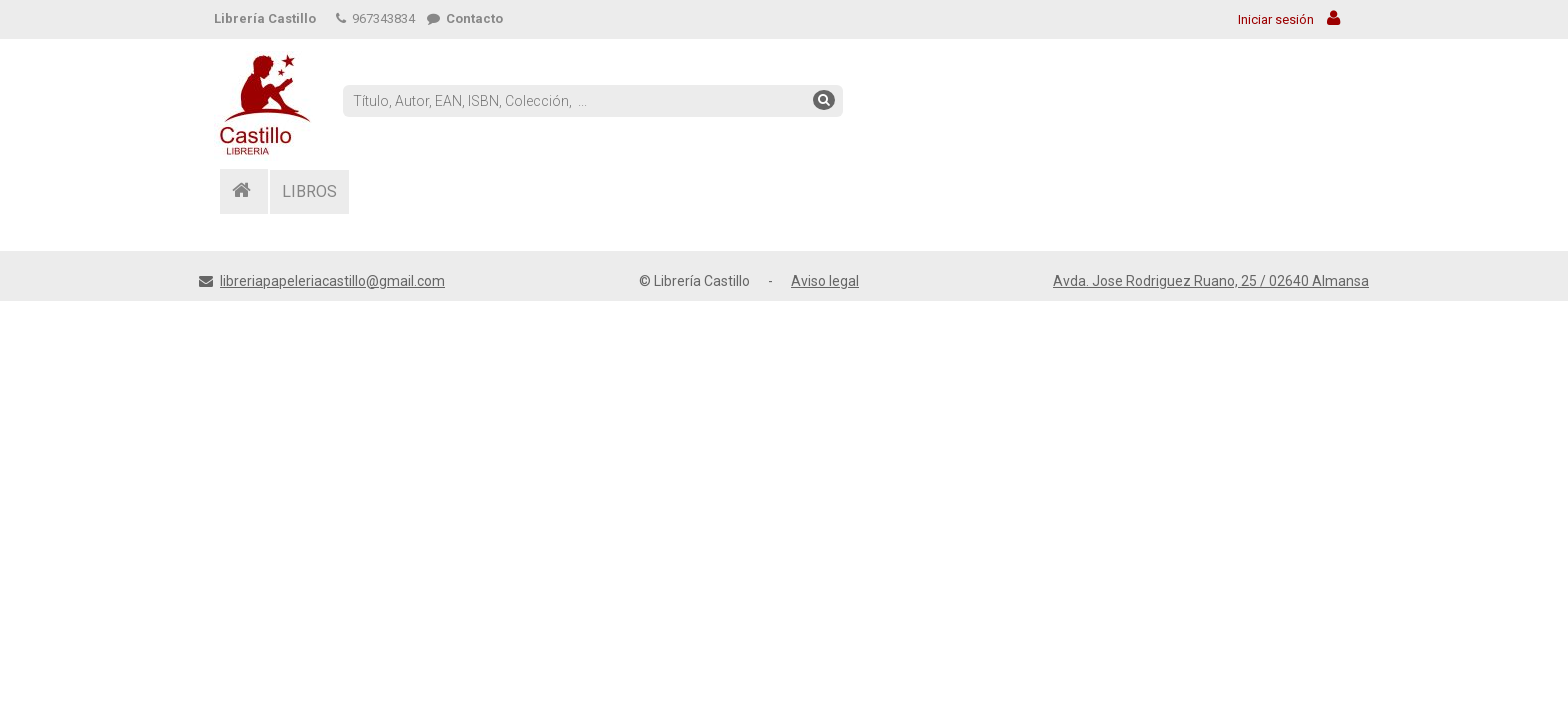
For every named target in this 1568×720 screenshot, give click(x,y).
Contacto (465, 18)
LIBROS (309, 191)
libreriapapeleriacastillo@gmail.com (332, 281)
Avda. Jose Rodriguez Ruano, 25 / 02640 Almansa (1211, 281)
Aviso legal (825, 281)
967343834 (375, 18)
